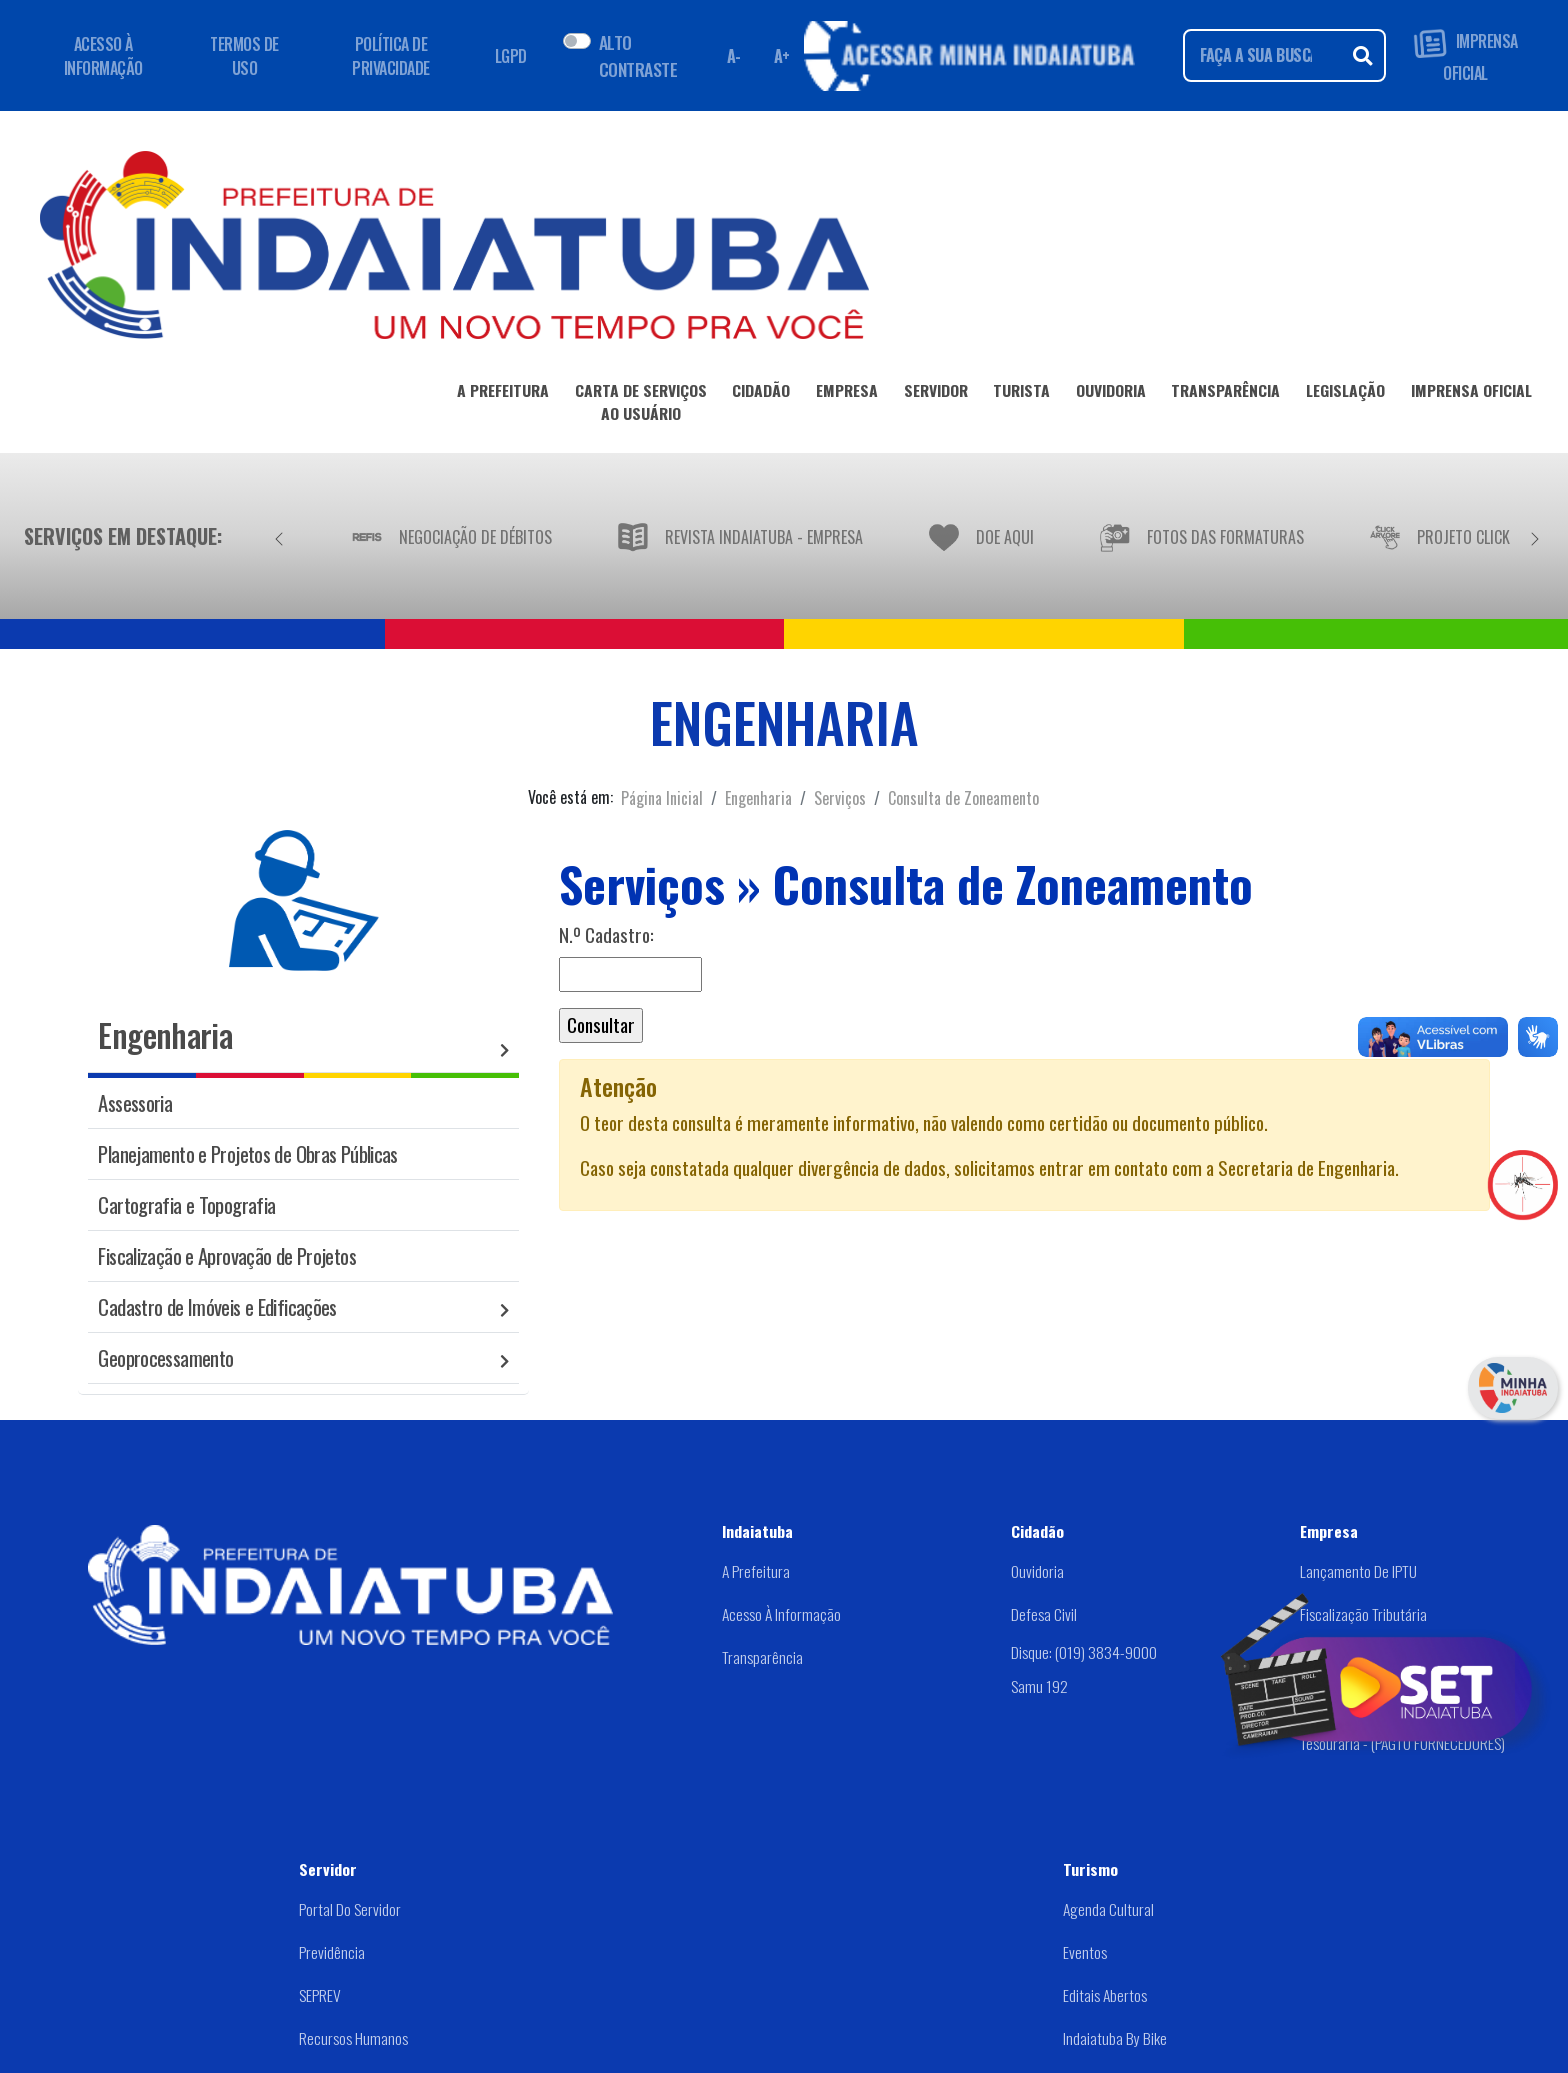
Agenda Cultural (1108, 1909)
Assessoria (135, 1102)
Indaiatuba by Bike (1115, 2038)
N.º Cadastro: (606, 935)
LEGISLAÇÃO (1345, 394)
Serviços (840, 798)
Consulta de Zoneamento (963, 798)
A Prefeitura (756, 1571)
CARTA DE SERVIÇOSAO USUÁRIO (641, 405)
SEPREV (320, 1995)
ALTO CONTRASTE (638, 55)
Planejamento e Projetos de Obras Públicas (247, 1153)
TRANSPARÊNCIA (1225, 394)
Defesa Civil (1044, 1614)
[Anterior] (279, 536)
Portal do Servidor (350, 1909)
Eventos (1085, 1952)
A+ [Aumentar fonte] (782, 56)
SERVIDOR (936, 394)
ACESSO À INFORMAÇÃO (103, 56)
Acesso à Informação (781, 1614)
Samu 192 (1039, 1686)
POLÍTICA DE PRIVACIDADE (391, 56)
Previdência (332, 1952)
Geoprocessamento (165, 1357)
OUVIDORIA (1111, 394)
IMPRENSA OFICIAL (1465, 55)
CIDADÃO (761, 394)
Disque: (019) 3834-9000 (1084, 1652)
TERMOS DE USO (244, 56)
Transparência (762, 1657)
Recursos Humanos (353, 2038)
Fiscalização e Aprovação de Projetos (227, 1255)
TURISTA (1021, 394)
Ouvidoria (1037, 1571)
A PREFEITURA (503, 394)
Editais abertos (1105, 1995)
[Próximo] (1535, 536)
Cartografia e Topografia (186, 1204)
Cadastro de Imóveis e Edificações (217, 1306)
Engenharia (758, 798)
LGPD (511, 56)
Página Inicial (662, 798)
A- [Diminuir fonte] (734, 56)
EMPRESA (847, 394)
